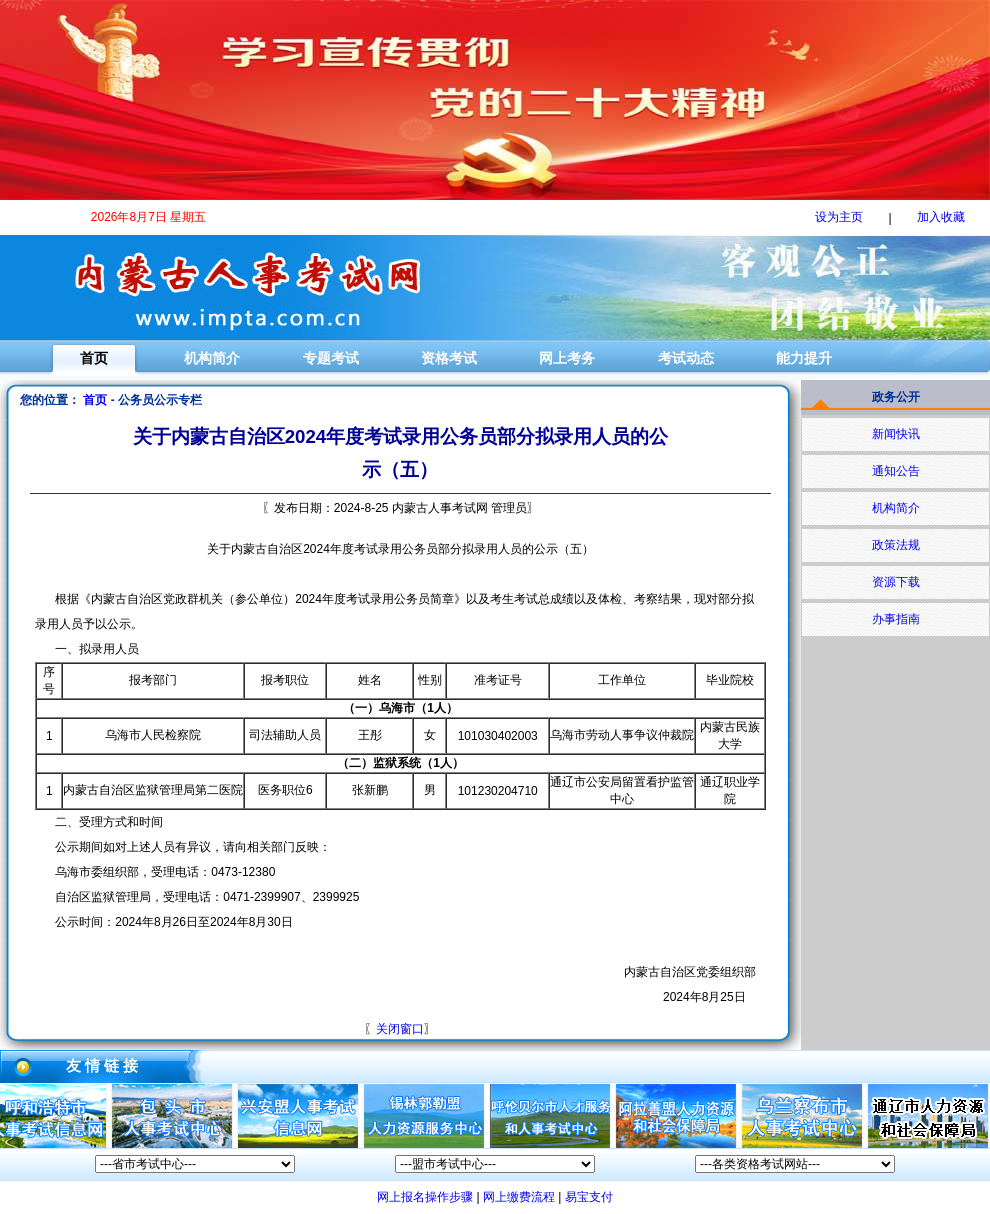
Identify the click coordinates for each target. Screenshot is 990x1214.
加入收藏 (941, 217)
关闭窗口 (400, 1029)
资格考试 (449, 358)
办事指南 (896, 619)
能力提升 (804, 358)
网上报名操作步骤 (425, 1197)
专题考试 (331, 358)
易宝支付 (589, 1197)
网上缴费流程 (519, 1197)
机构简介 (212, 358)
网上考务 (567, 358)
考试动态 (686, 358)
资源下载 (896, 582)
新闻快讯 (896, 434)
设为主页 (839, 217)
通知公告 (896, 471)
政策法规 (896, 545)
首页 (94, 358)
